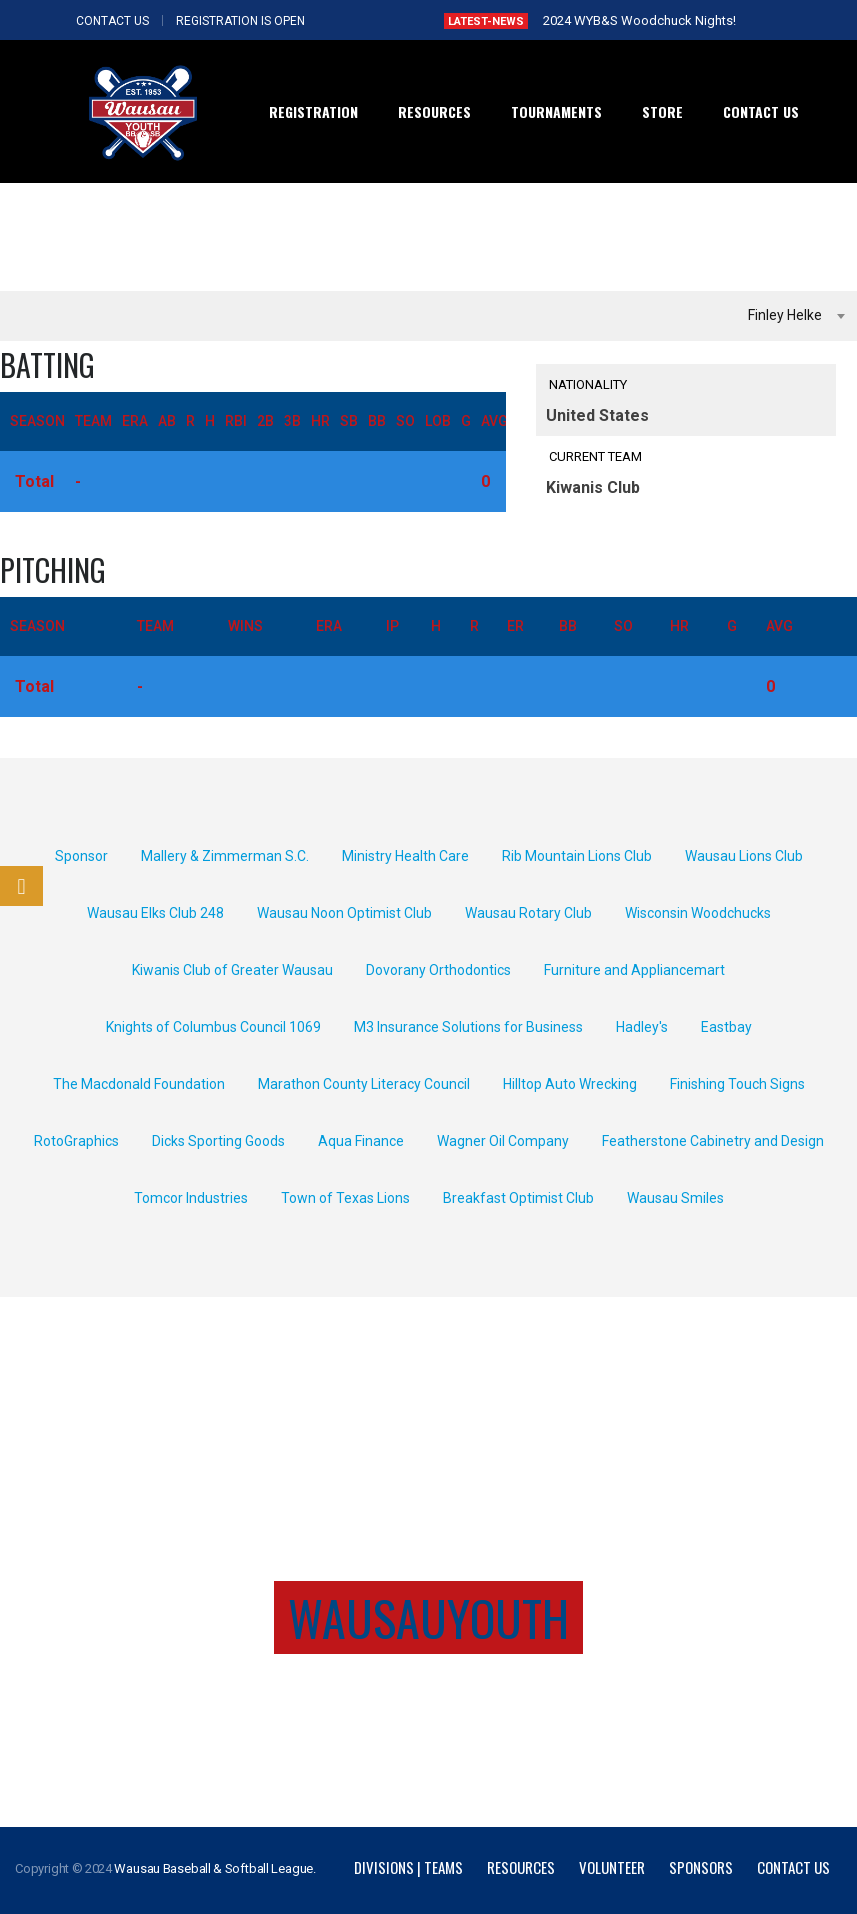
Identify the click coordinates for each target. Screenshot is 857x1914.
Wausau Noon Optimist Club (344, 913)
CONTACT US (112, 21)
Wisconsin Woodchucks (698, 913)
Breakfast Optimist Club (518, 1198)
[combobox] (428, 316)
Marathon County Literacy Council (364, 1084)
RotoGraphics (76, 1141)
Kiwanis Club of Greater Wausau (232, 970)
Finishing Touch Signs (737, 1084)
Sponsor (81, 856)
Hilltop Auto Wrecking (570, 1084)
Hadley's (642, 1027)
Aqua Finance (361, 1141)
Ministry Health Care (405, 856)
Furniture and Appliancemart (634, 970)
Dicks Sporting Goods (218, 1141)
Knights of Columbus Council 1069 (213, 1027)
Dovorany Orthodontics (438, 970)
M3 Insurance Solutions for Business (468, 1027)
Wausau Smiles (675, 1198)
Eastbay (726, 1027)
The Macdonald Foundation (139, 1084)
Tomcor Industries (191, 1198)
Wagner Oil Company (503, 1141)
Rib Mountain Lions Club (577, 856)
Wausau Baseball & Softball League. (215, 1868)
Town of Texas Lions (345, 1198)
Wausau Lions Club (744, 856)
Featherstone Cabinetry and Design (713, 1141)
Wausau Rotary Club (528, 913)
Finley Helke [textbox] (785, 315)
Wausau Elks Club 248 (155, 913)
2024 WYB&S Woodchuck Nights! (639, 20)
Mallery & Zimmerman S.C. (225, 856)
